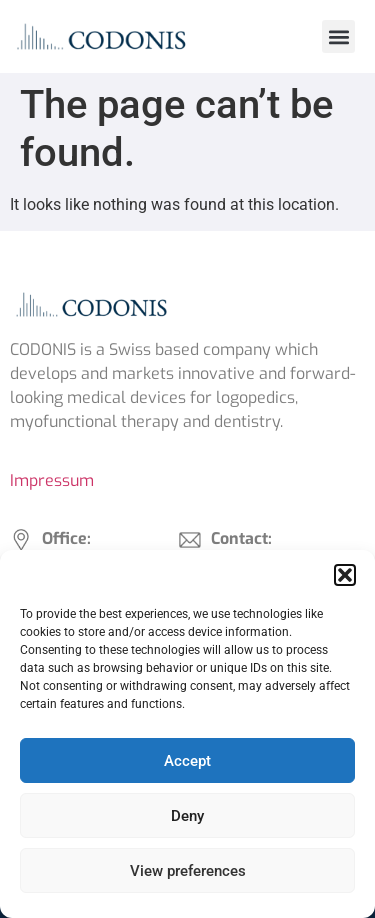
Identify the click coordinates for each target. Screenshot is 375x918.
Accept (187, 761)
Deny (187, 816)
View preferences (188, 871)
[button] (345, 575)
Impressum (52, 480)
